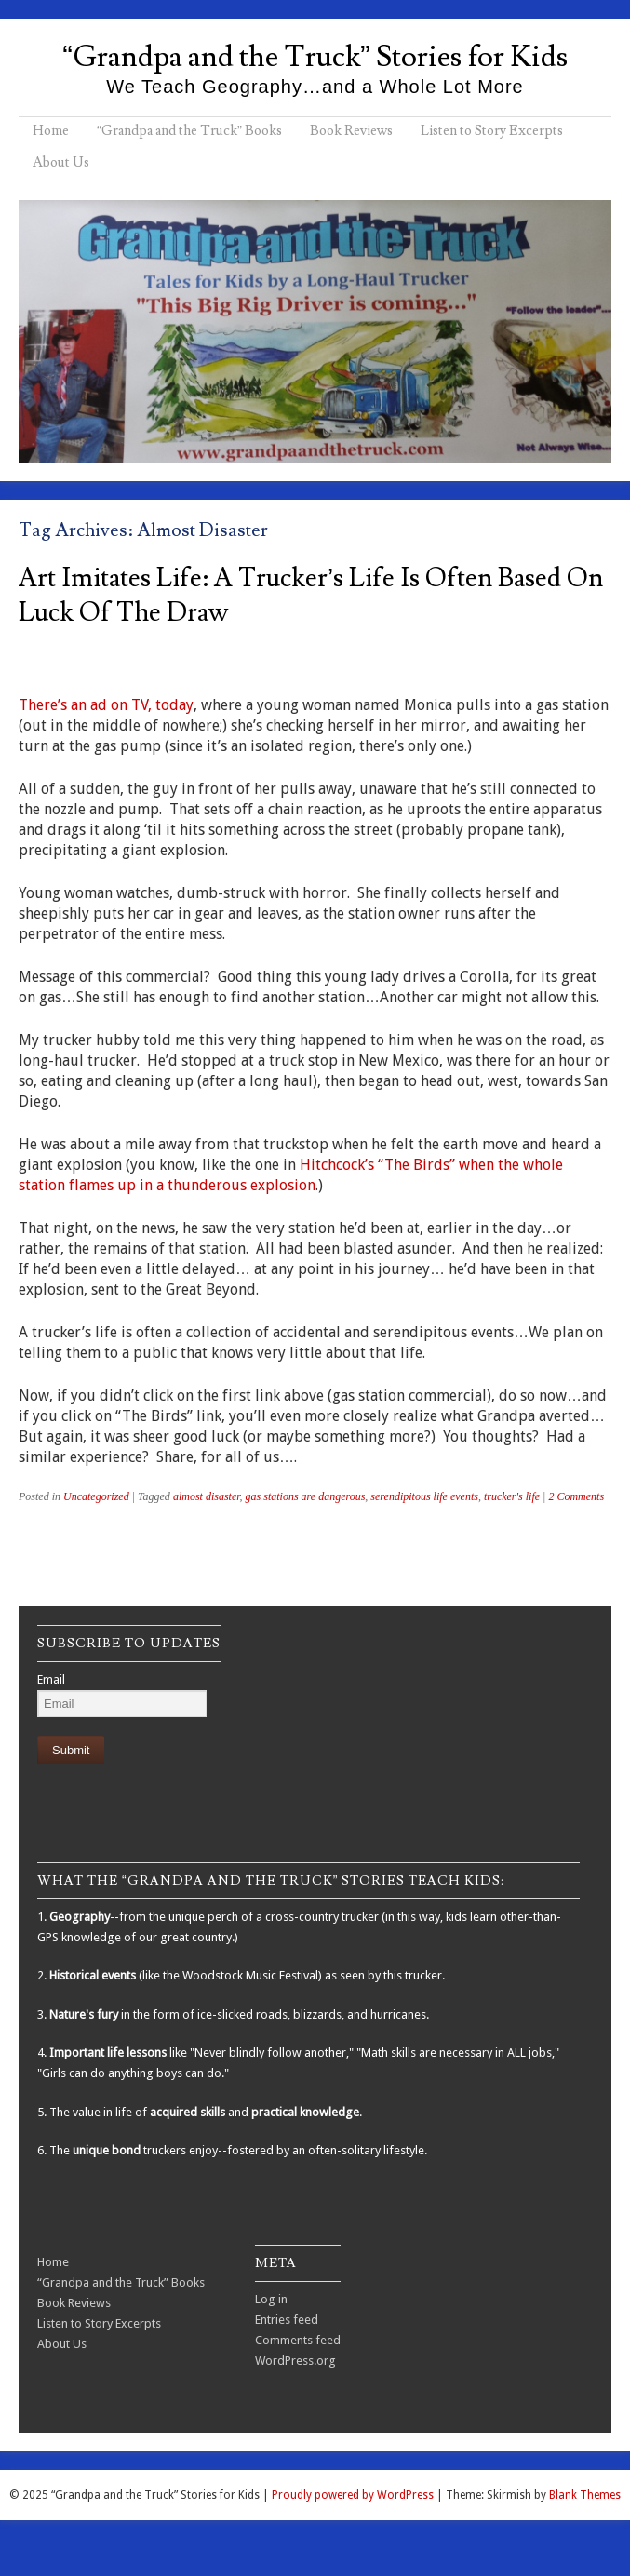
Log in (271, 2299)
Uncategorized (96, 1496)
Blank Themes (585, 2495)
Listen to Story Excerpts (492, 131)
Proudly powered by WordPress (353, 2495)
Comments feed (298, 2340)
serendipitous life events (424, 1496)
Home (51, 131)
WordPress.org (295, 2361)
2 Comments (576, 1496)
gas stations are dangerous (306, 1496)
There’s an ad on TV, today (106, 705)
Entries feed (286, 2320)
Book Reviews (351, 131)
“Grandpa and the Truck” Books (189, 131)
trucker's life (512, 1496)
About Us (61, 162)
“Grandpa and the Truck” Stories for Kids (314, 56)
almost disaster (206, 1496)
